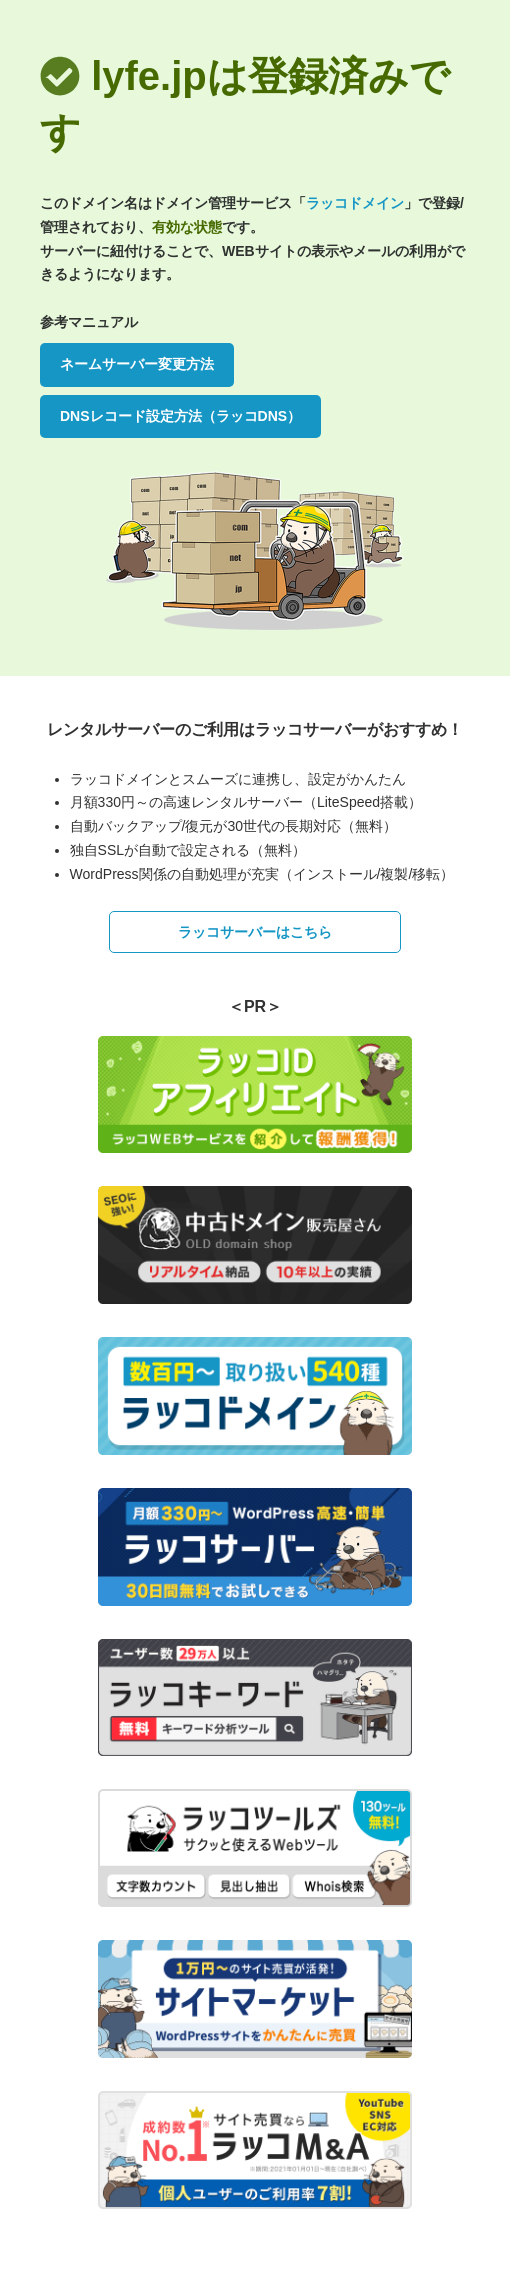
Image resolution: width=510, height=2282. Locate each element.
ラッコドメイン (355, 203)
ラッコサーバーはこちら (255, 932)
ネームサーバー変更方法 (137, 364)
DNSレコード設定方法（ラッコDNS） (180, 416)
